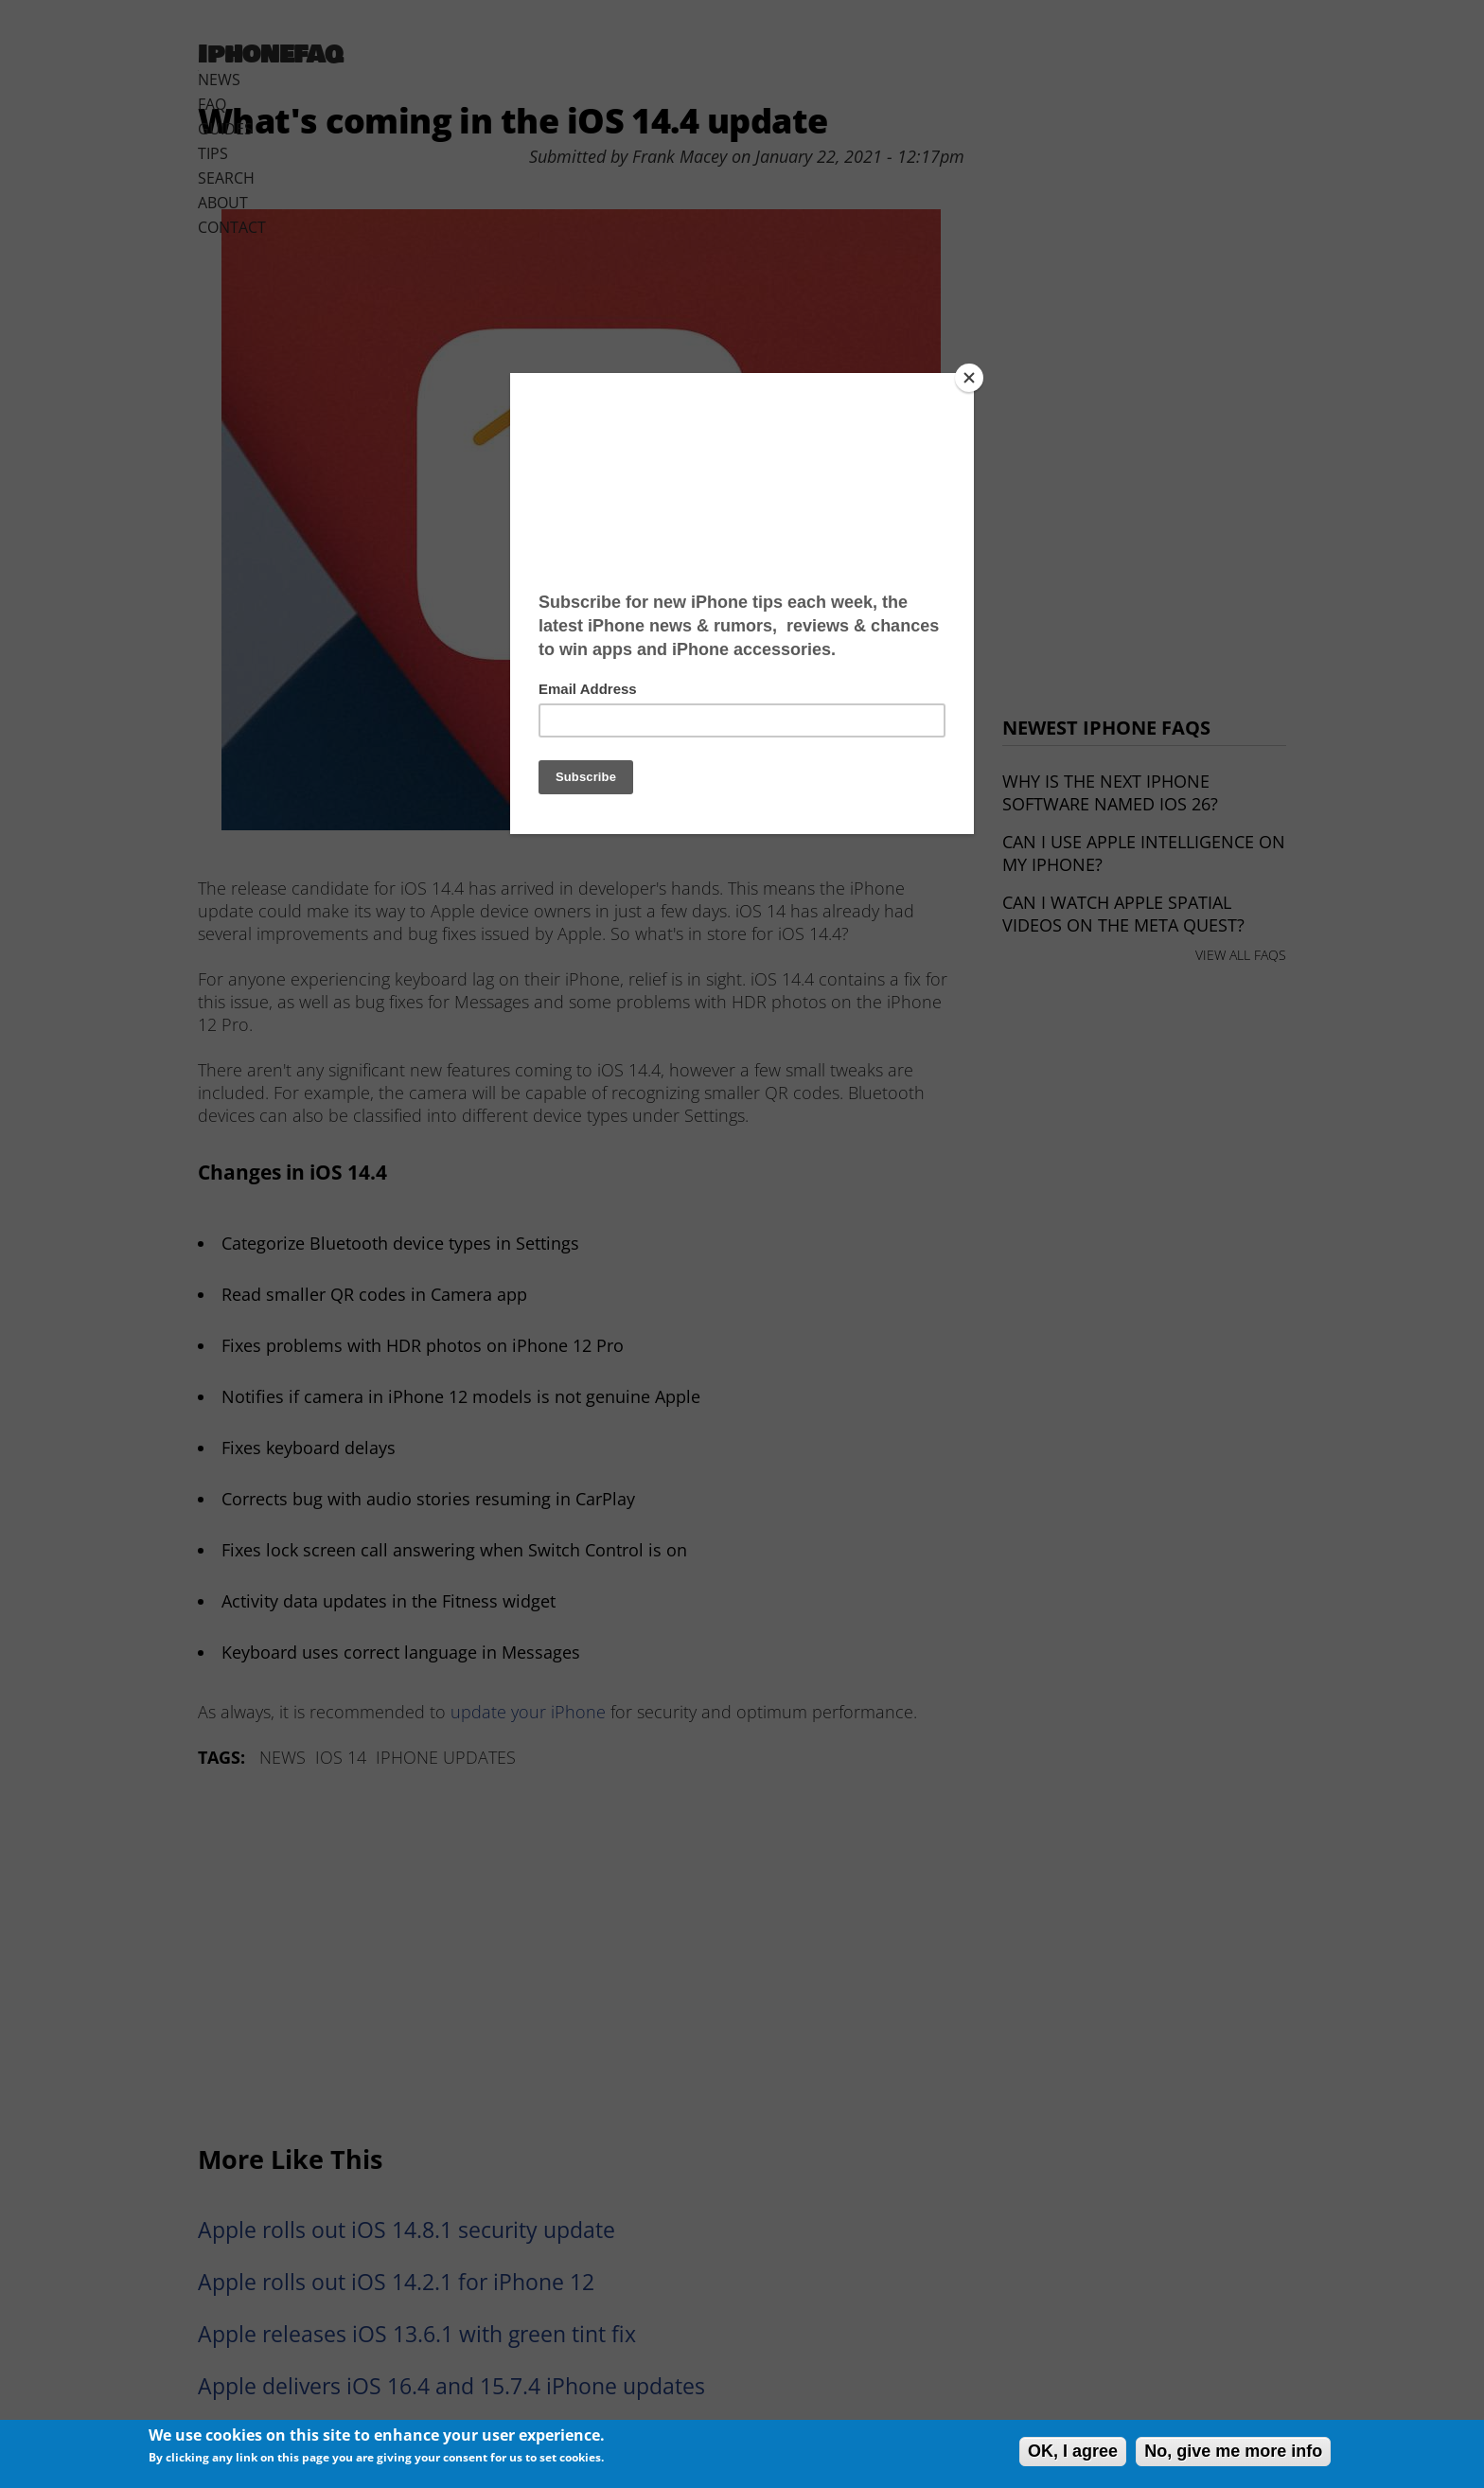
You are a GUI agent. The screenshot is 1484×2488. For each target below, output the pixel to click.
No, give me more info (1233, 2451)
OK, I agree (1073, 2451)
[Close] (969, 378)
